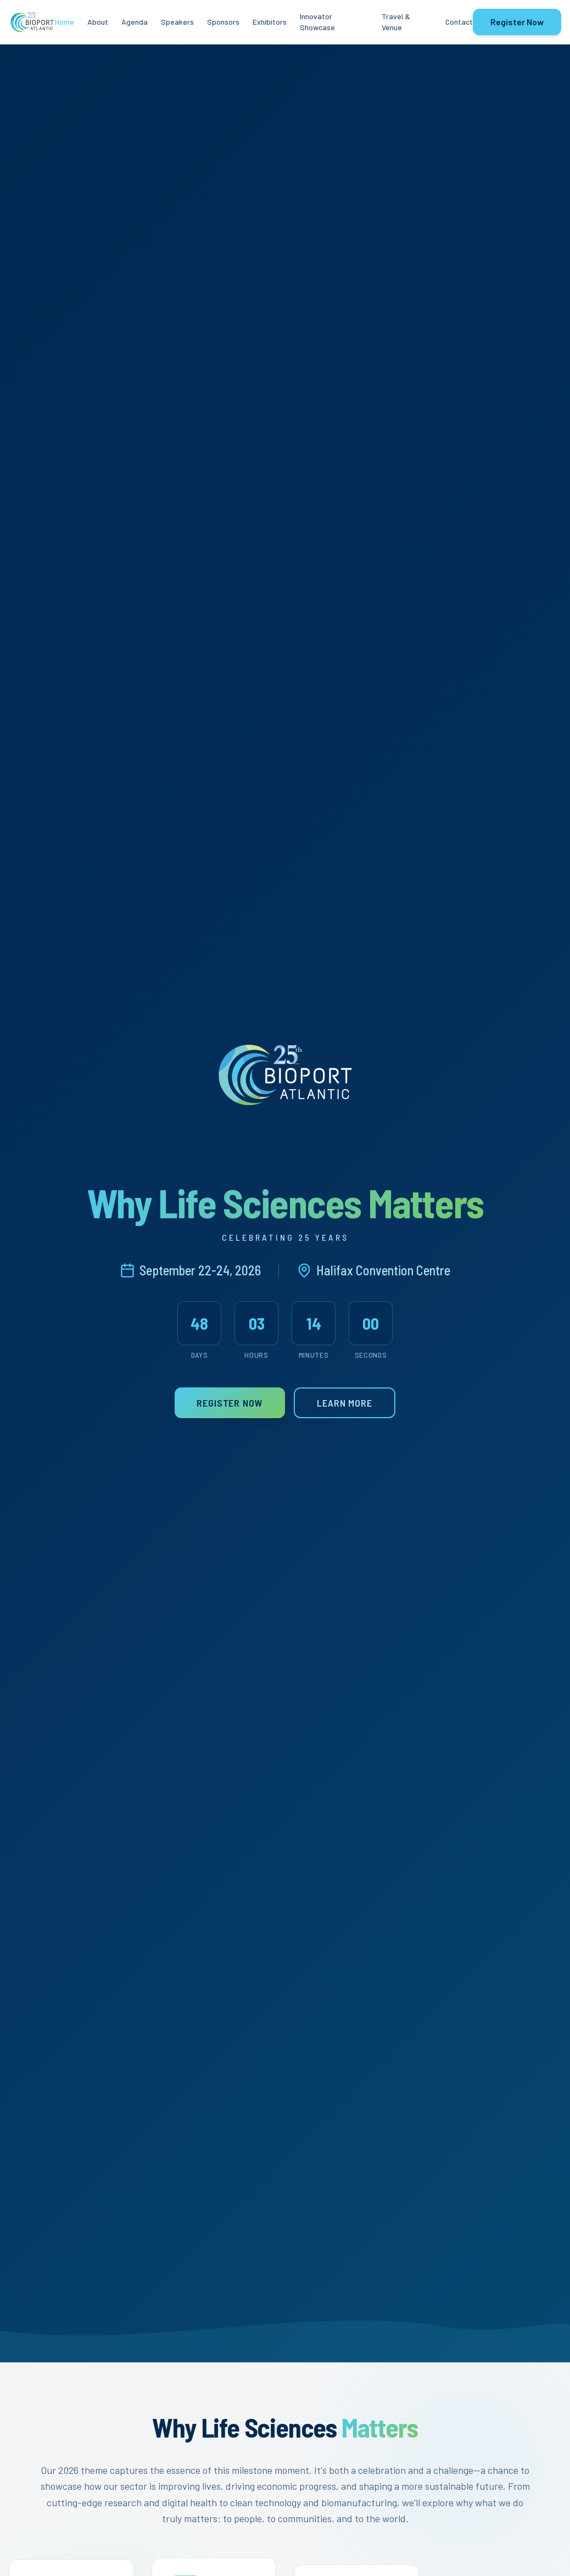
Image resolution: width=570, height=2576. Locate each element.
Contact (459, 21)
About (97, 21)
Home (64, 21)
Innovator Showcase (317, 22)
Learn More (344, 1405)
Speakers (177, 21)
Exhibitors (270, 21)
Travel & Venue (396, 22)
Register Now (517, 21)
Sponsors (223, 21)
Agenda (134, 21)
